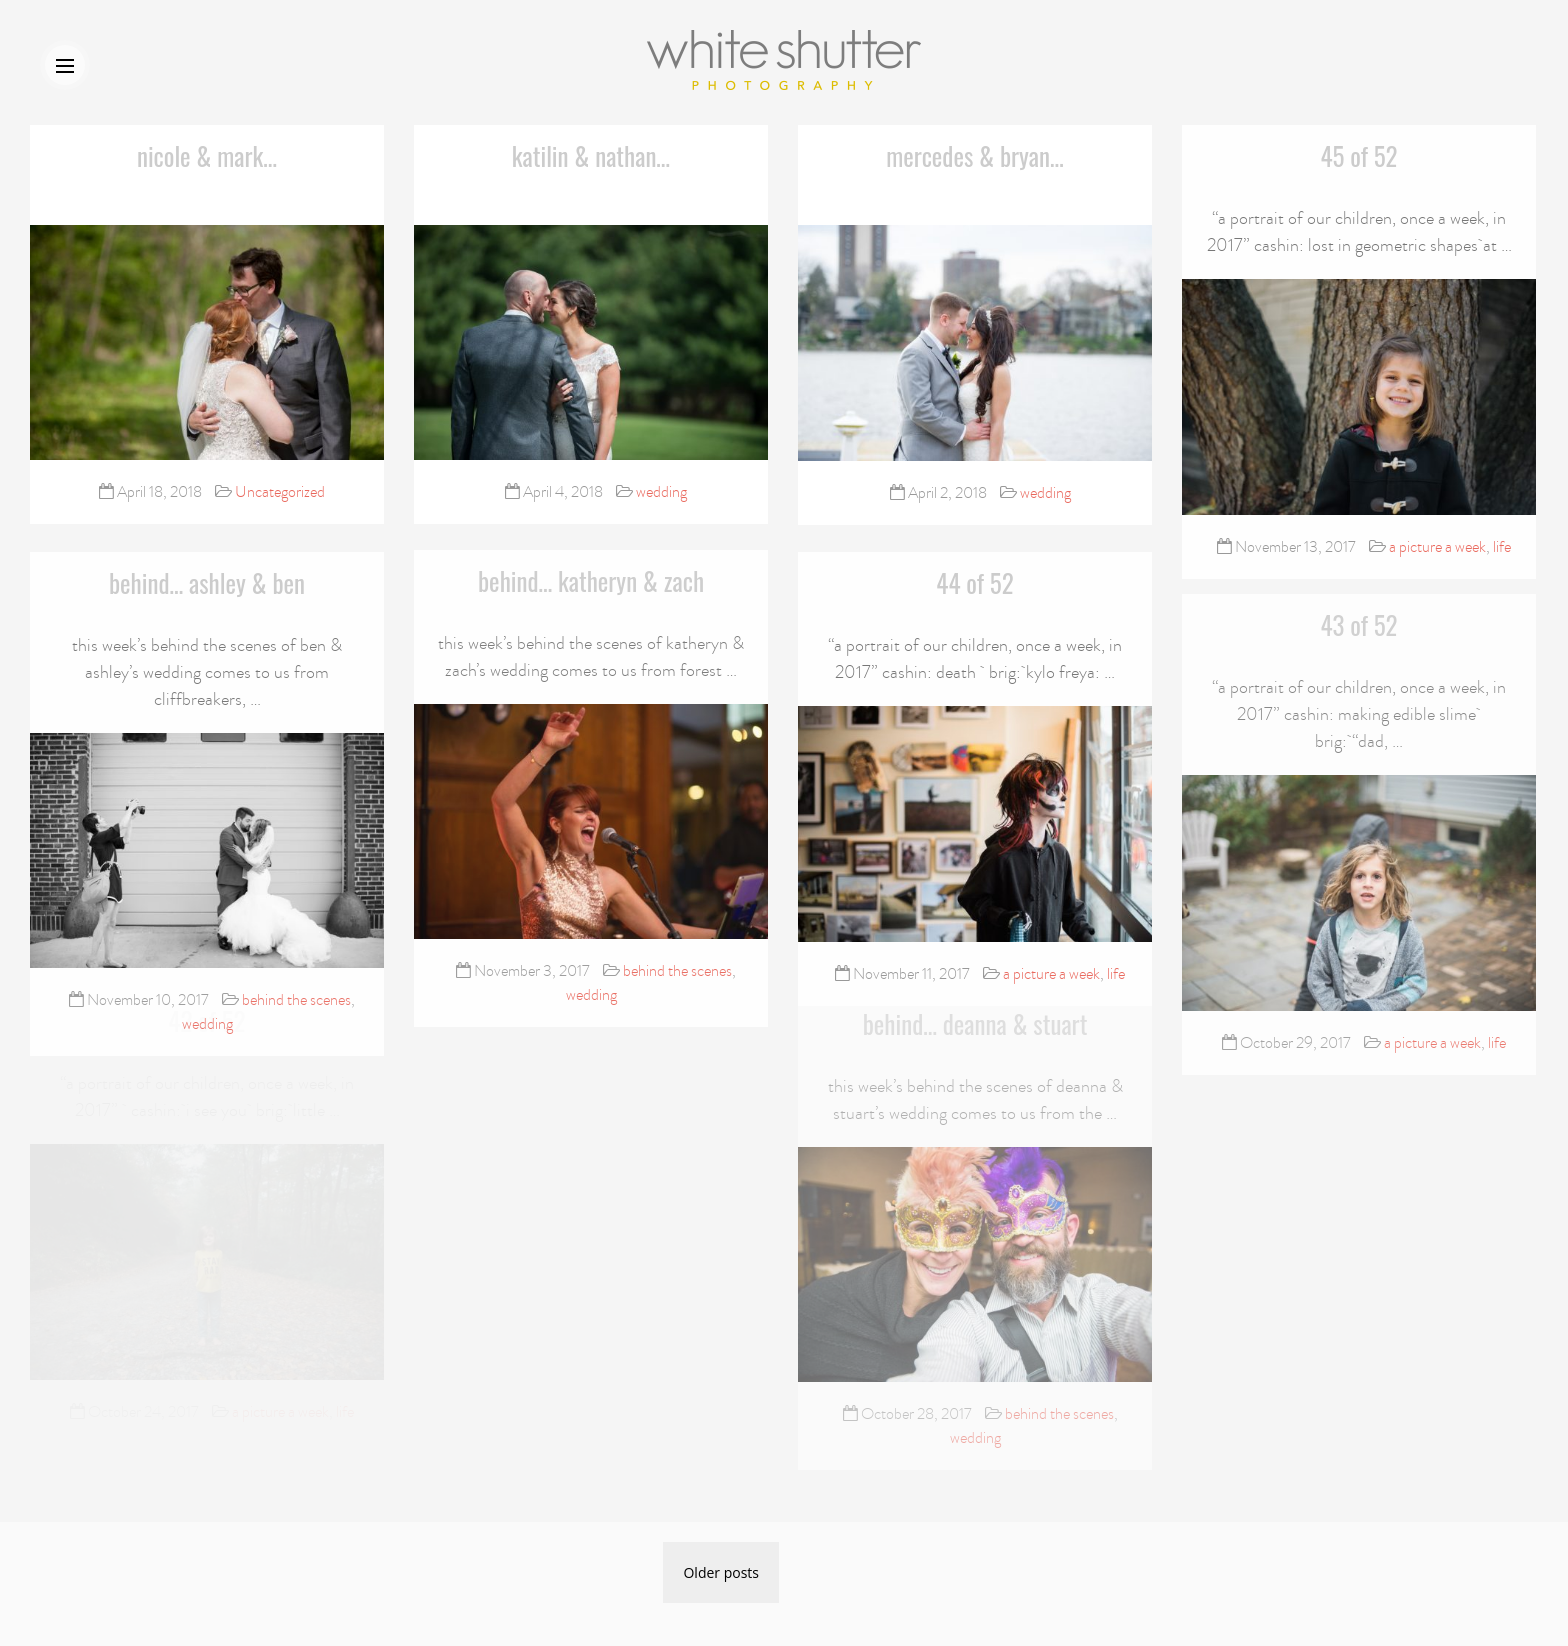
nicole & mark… (207, 155)
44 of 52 (974, 580)
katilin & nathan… (591, 155)
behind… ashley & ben (207, 579)
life (1502, 546)
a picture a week (1437, 546)
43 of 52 (1358, 606)
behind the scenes (296, 997)
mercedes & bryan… (975, 155)
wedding (661, 492)
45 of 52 (1358, 154)
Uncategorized (280, 492)
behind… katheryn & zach (591, 573)
